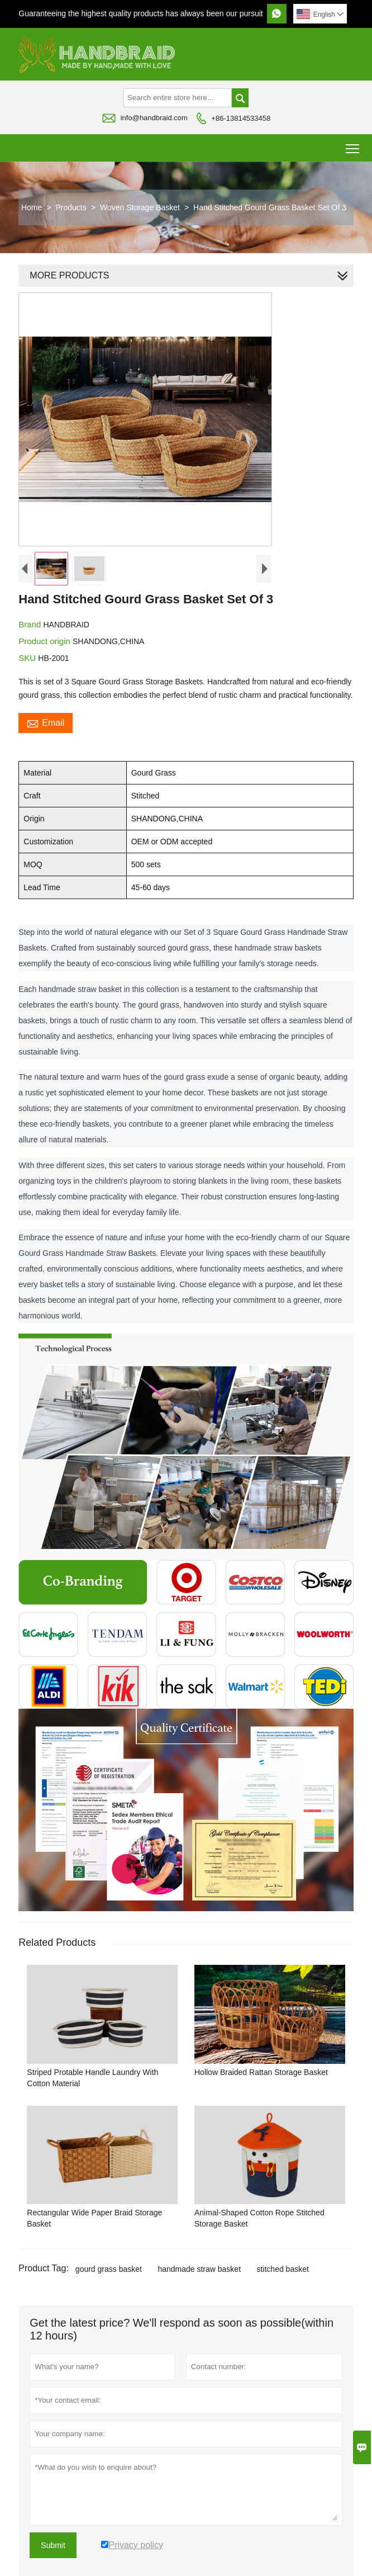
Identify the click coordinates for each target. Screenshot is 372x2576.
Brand (30, 624)
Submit (53, 2545)
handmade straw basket (199, 2269)
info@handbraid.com (154, 118)
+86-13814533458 (240, 118)
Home (31, 207)
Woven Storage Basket (140, 207)
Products (71, 207)
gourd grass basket (108, 2269)
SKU (28, 658)
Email (45, 723)
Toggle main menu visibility (353, 144)
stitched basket (282, 2269)
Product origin (45, 641)
